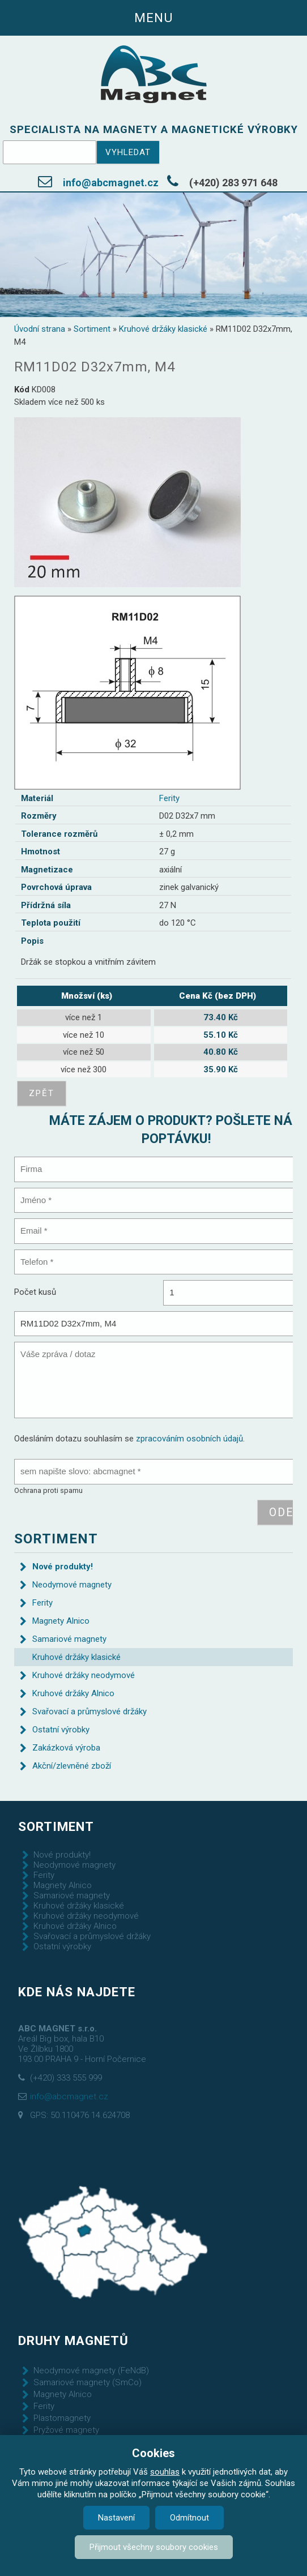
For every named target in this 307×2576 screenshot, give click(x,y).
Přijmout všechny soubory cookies (153, 2547)
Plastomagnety (62, 2418)
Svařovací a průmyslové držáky (89, 1711)
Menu (153, 17)
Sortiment (92, 329)
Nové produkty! (62, 1566)
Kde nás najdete (76, 1991)
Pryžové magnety (66, 2430)
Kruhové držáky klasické (163, 329)
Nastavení (116, 2518)
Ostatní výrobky (60, 1730)
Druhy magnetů (73, 2340)
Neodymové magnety (72, 1585)
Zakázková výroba (66, 1748)
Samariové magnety (69, 1639)
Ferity (169, 798)
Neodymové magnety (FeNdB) (91, 2370)
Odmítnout (189, 2518)
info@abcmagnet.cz (111, 183)
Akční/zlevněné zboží (71, 1766)
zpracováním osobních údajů (189, 1439)
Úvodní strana (39, 329)
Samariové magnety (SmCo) (87, 2382)
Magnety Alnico (60, 1621)
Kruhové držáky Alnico (73, 1693)
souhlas (165, 2472)
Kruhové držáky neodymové (83, 1675)
